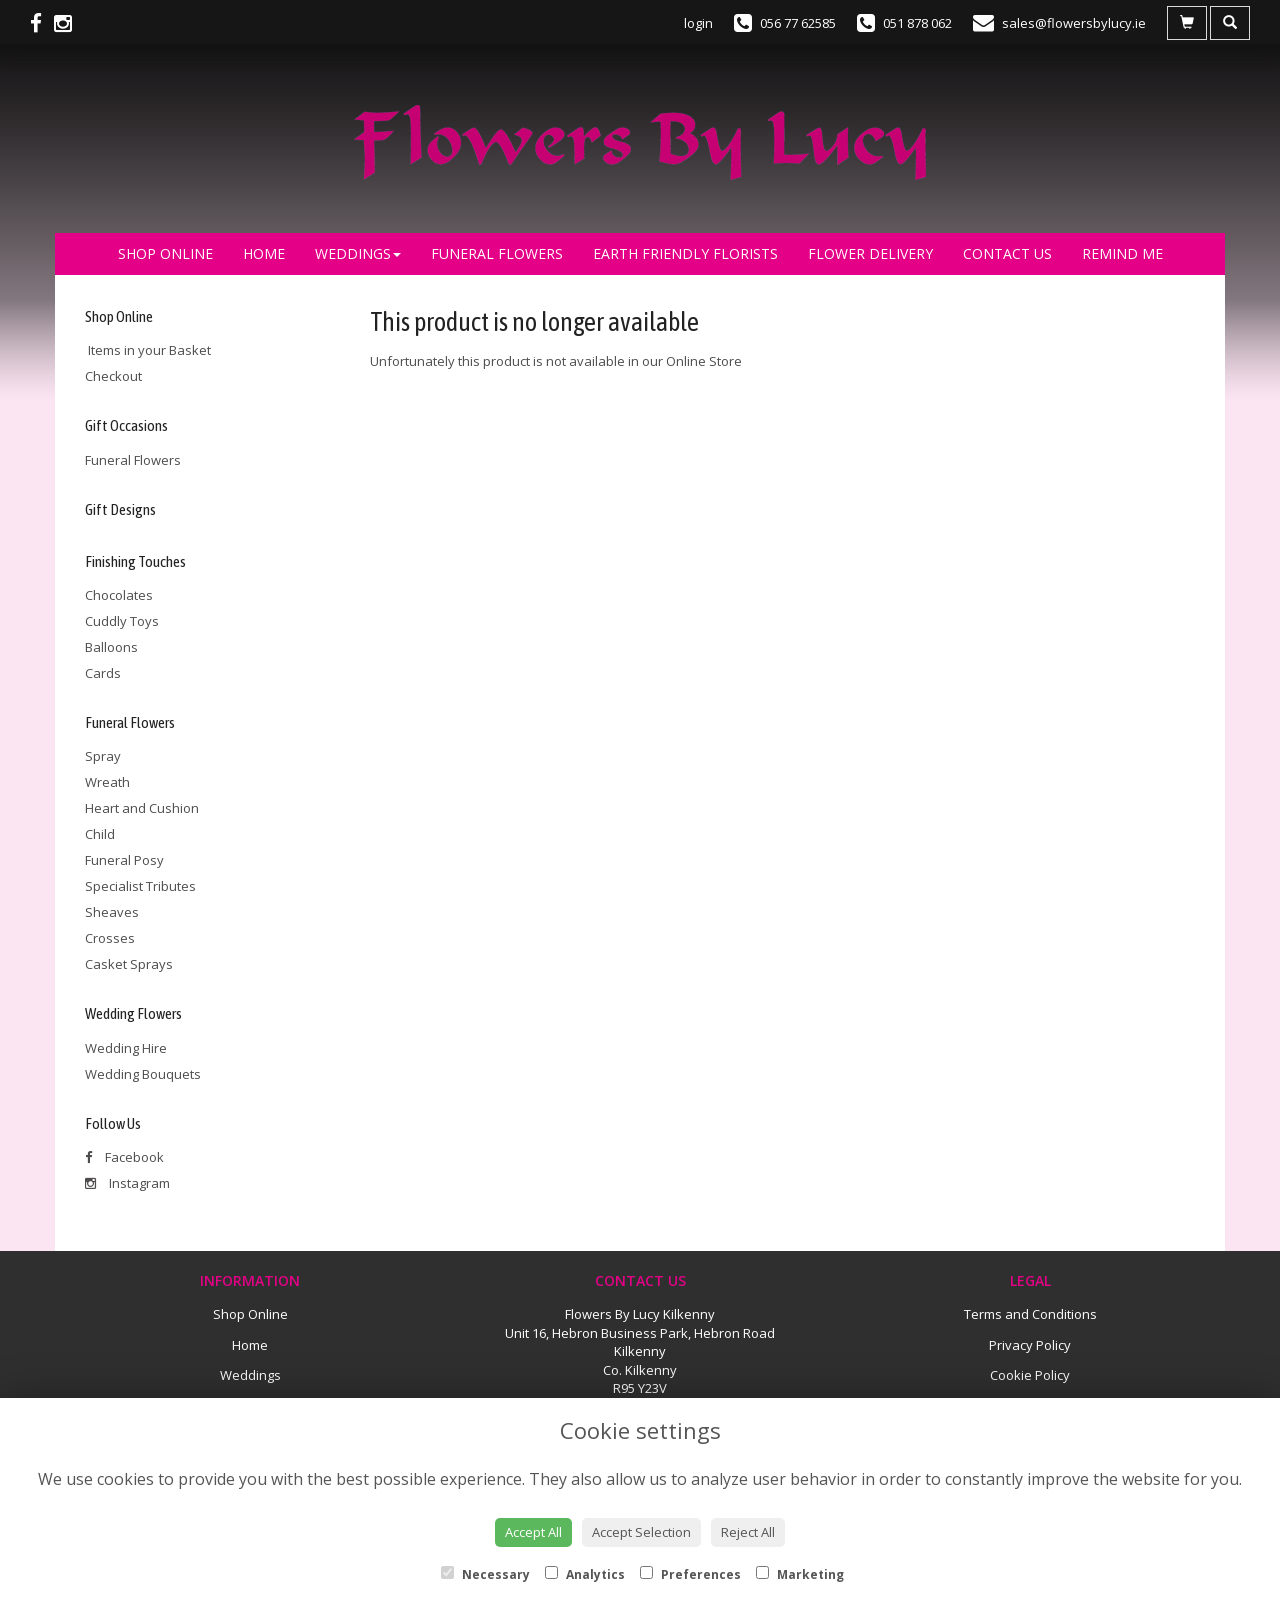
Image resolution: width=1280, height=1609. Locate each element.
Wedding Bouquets (143, 1074)
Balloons (111, 647)
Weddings (358, 253)
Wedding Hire (126, 1048)
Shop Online (165, 253)
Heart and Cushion (142, 808)
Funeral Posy (124, 860)
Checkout (113, 376)
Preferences (690, 1574)
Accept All (533, 1532)
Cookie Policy (1030, 1375)
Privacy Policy (1030, 1345)
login (698, 23)
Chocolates (119, 595)
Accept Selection (641, 1532)
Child (100, 834)
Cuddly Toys (122, 621)
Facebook (124, 1157)
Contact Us (1007, 253)
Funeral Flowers (497, 253)
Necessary (485, 1574)
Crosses (110, 938)
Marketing (800, 1574)
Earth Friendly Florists (685, 253)
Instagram (127, 1183)
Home (264, 253)
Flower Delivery (870, 253)
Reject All (748, 1532)
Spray (103, 756)
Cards (103, 673)
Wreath (107, 782)
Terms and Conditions (1030, 1314)
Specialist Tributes (140, 886)
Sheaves (112, 912)
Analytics (585, 1574)
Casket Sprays (129, 964)
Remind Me (1122, 253)
